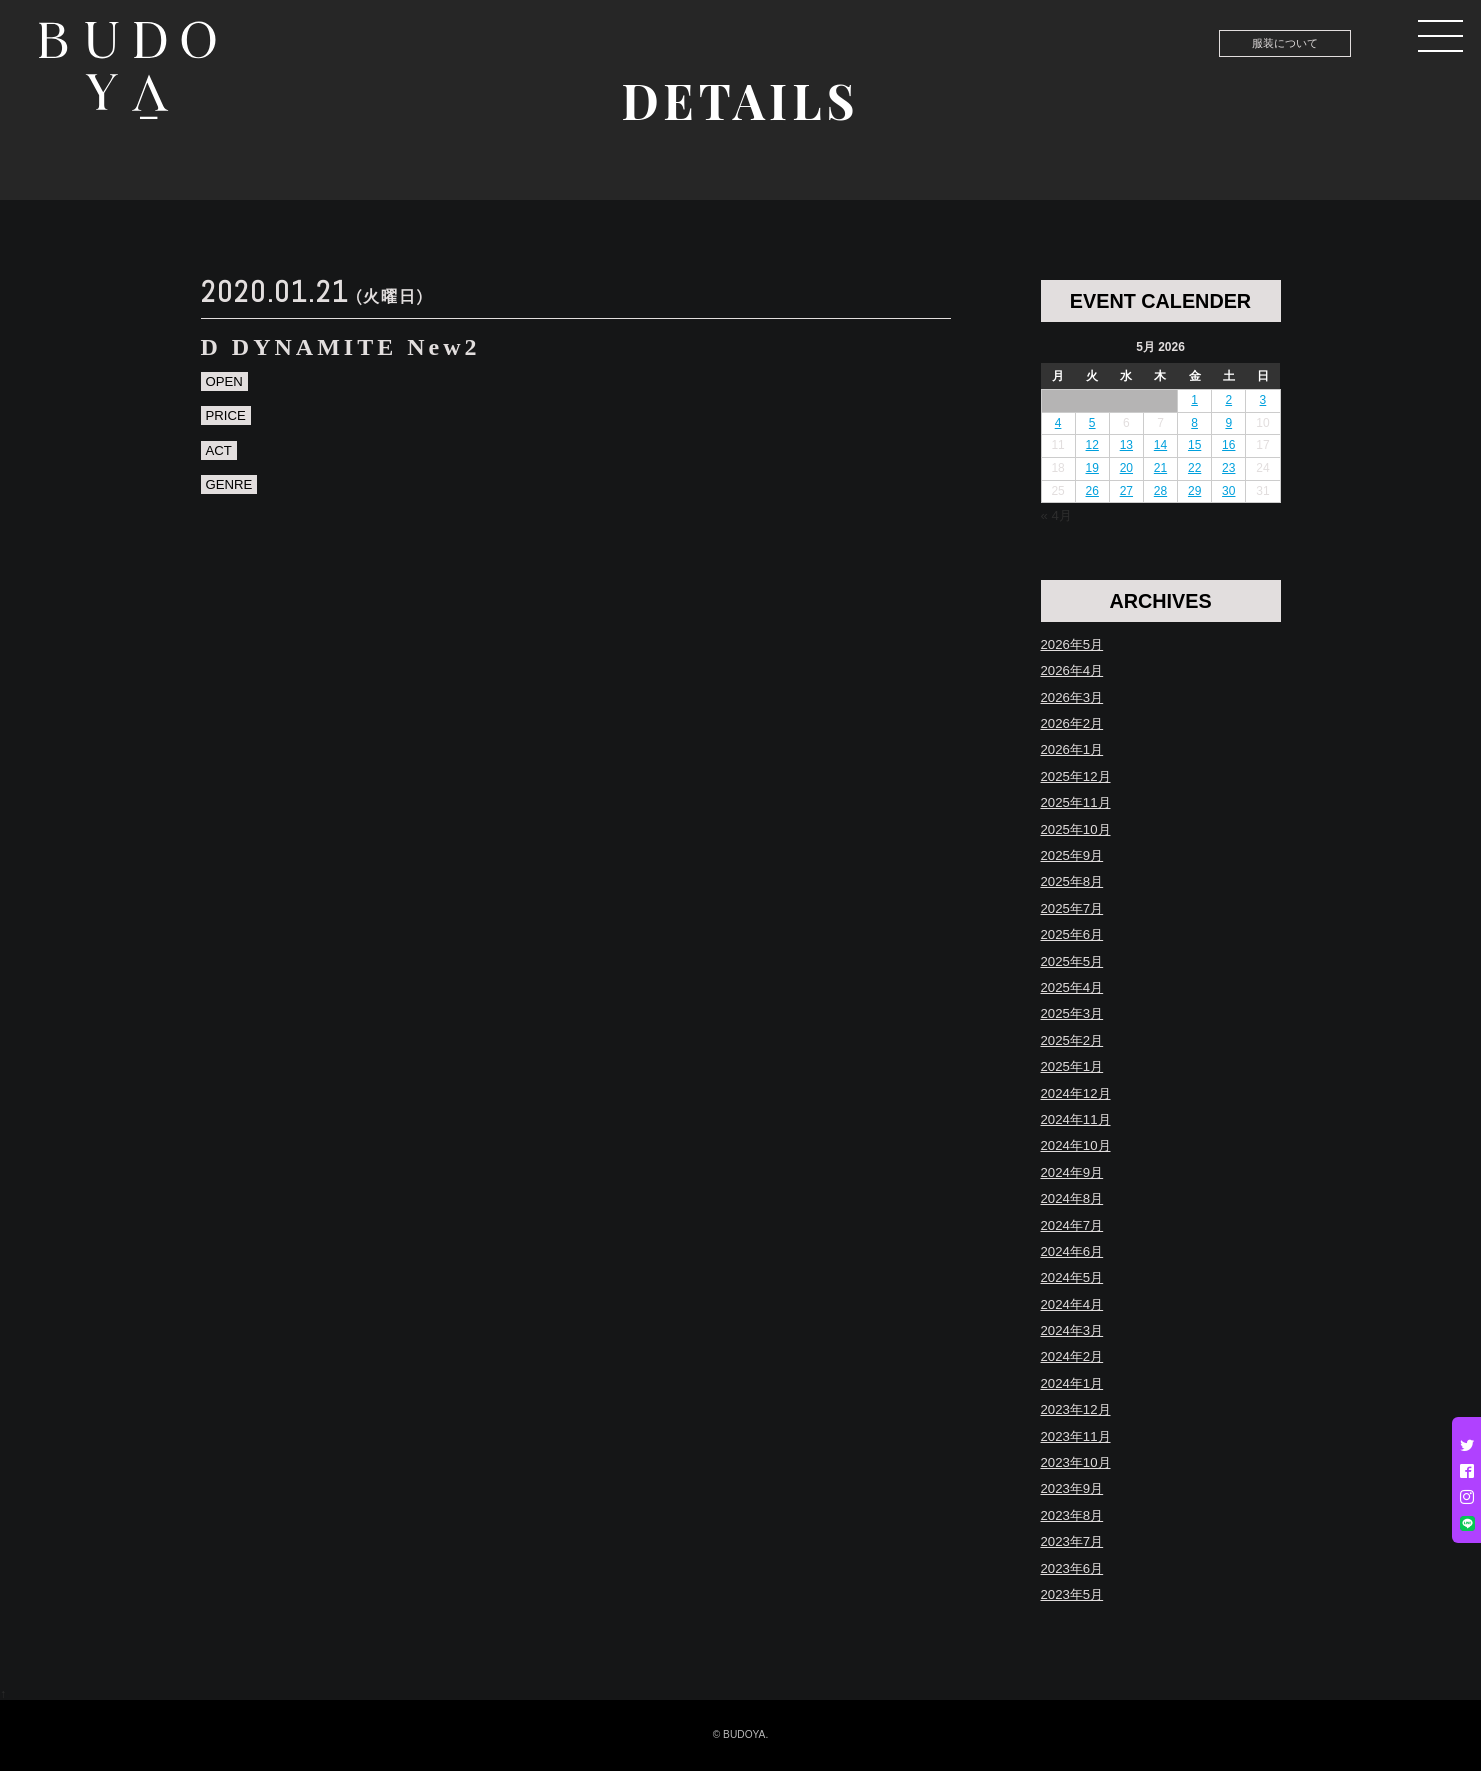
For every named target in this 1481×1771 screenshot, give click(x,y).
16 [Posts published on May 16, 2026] (1228, 445)
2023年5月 (1072, 1594)
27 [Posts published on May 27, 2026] (1126, 491)
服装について (1285, 43)
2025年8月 (1072, 881)
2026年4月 (1072, 670)
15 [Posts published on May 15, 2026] (1194, 445)
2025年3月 (1072, 1013)
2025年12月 (1076, 776)
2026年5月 (1072, 644)
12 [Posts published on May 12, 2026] (1092, 445)
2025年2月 (1072, 1040)
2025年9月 (1072, 855)
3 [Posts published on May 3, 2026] (1263, 400)
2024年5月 (1072, 1277)
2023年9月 (1072, 1488)
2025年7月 (1072, 908)
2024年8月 (1072, 1198)
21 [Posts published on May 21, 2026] (1160, 468)
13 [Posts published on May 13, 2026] (1126, 445)
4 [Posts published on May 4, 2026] (1058, 423)
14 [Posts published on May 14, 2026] (1160, 445)
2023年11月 (1076, 1436)
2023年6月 (1072, 1568)
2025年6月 (1072, 934)
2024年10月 (1076, 1145)
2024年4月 (1072, 1304)
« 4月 (1056, 515)
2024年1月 (1072, 1383)
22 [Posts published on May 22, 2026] (1194, 468)
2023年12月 (1076, 1409)
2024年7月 (1072, 1225)
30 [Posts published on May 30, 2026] (1228, 491)
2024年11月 (1076, 1119)
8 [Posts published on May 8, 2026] (1194, 423)
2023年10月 (1076, 1462)
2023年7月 (1072, 1541)
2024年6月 (1072, 1251)
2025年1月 (1072, 1066)
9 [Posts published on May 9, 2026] (1228, 423)
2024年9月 (1072, 1172)
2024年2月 (1072, 1356)
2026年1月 (1072, 749)
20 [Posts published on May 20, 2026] (1126, 468)
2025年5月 (1072, 961)
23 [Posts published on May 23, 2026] (1228, 468)
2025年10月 (1076, 829)
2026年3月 (1072, 697)
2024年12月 (1076, 1093)
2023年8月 (1072, 1515)
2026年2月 (1072, 723)
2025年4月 (1072, 987)
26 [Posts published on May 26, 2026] (1092, 491)
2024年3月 (1072, 1330)
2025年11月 (1076, 802)
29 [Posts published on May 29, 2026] (1194, 491)
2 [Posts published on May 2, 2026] (1228, 400)
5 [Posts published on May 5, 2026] (1092, 423)
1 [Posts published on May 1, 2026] (1194, 400)
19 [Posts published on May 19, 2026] (1092, 468)
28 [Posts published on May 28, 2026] (1160, 491)
